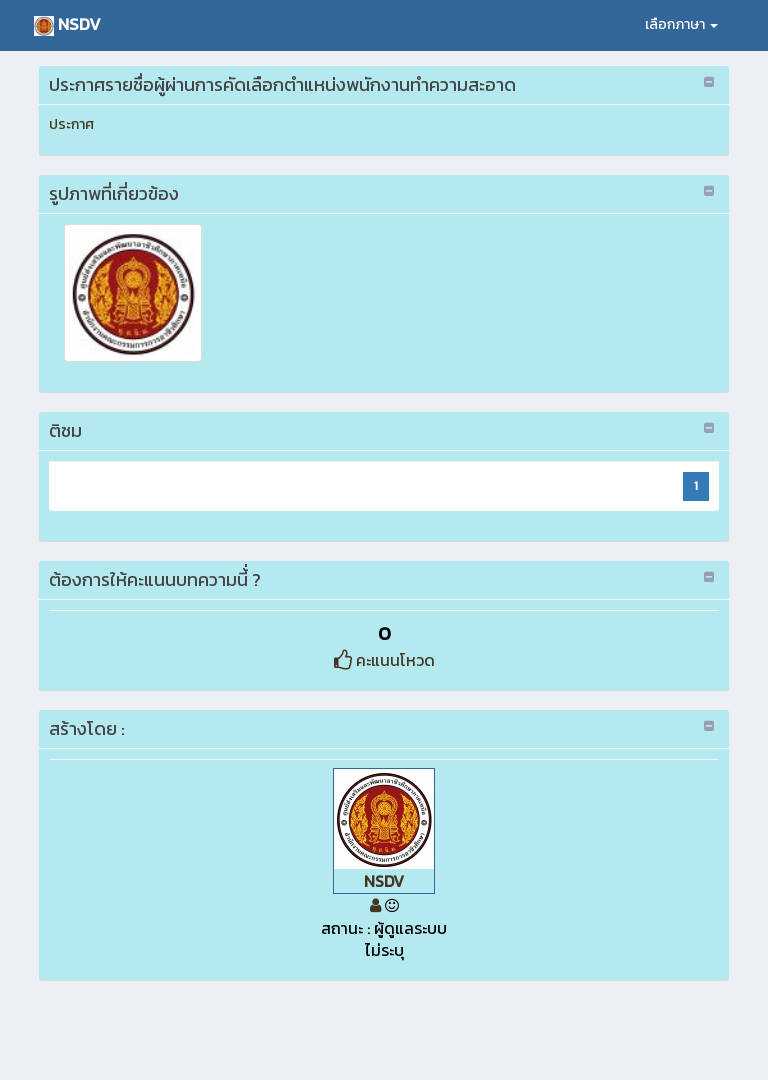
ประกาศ (71, 124)
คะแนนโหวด (384, 660)
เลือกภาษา (681, 24)
